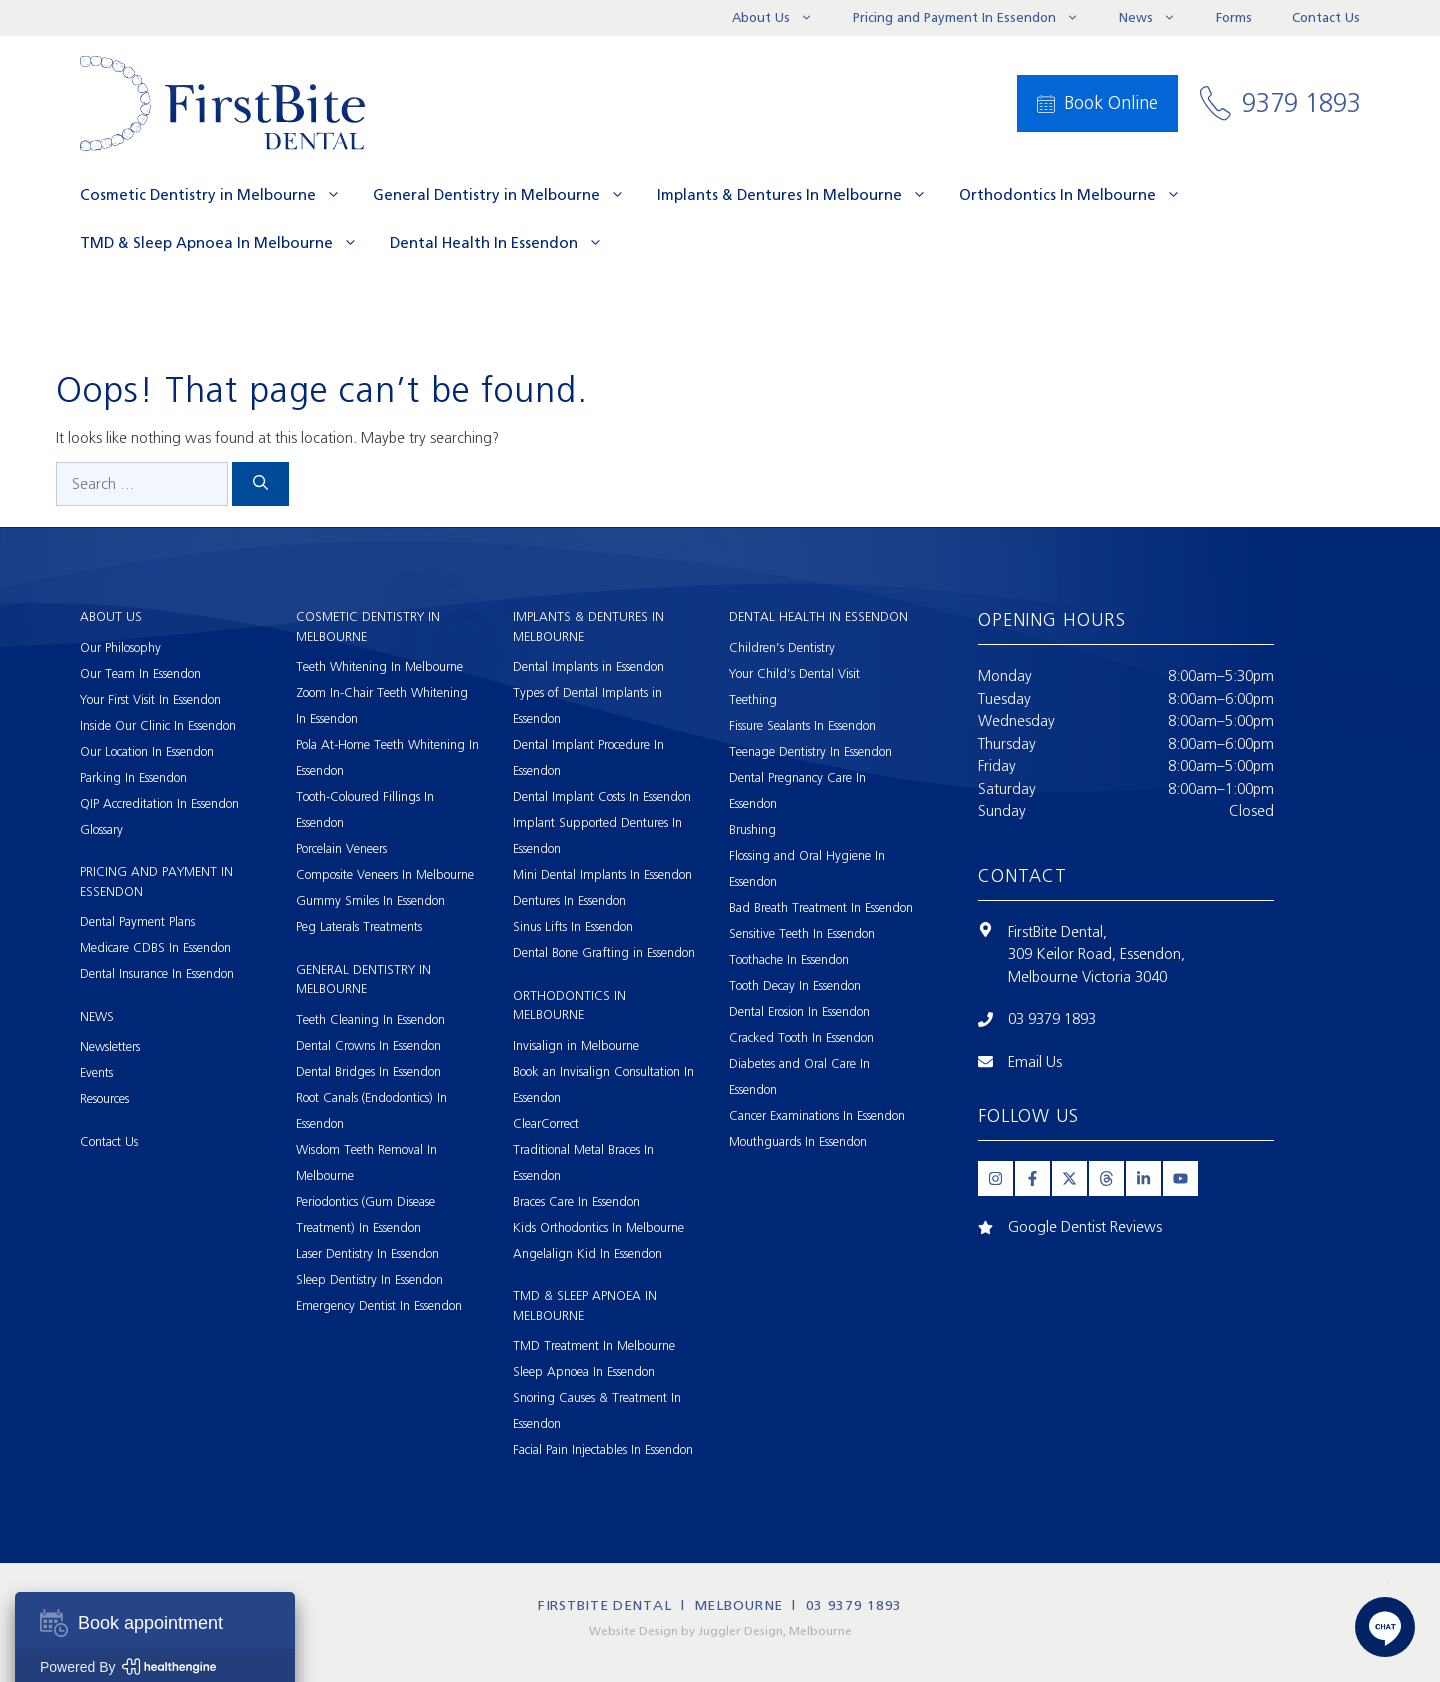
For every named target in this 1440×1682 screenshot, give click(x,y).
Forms (1234, 17)
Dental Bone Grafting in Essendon (604, 952)
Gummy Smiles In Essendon (370, 900)
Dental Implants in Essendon (588, 666)
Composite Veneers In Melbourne (385, 874)
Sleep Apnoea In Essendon (584, 1371)
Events (96, 1072)
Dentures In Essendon (569, 900)
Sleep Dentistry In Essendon (369, 1279)
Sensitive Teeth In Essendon (802, 933)
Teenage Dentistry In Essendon (810, 751)
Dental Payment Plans (137, 921)
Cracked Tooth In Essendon (801, 1037)
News (1157, 18)
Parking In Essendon (133, 777)
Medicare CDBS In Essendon (155, 947)
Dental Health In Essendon (504, 243)
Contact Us (1326, 17)
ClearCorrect (546, 1123)
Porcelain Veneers (341, 848)
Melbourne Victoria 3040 (1087, 977)
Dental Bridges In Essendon (368, 1071)
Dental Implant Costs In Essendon (602, 796)
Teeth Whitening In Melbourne (379, 666)
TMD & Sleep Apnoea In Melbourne (227, 243)
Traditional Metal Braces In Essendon (583, 1162)
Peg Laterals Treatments (359, 926)
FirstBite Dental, (1057, 932)
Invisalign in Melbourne (576, 1045)
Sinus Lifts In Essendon (573, 926)
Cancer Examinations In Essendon (817, 1115)
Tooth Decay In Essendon (795, 985)
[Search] (260, 484)
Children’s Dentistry (782, 647)
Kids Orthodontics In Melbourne (598, 1227)
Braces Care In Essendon (576, 1201)
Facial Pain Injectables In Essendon (603, 1449)
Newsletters (110, 1046)
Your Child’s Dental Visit (794, 673)
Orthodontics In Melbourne (1078, 195)
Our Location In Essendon (147, 751)
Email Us (1035, 1062)
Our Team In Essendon (140, 673)
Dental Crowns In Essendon (368, 1045)
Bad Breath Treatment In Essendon (821, 907)
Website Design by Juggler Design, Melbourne (720, 1631)
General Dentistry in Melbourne (507, 195)
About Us (782, 18)
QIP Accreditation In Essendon (159, 803)
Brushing (752, 829)
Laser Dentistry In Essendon (367, 1253)
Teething (753, 699)
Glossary (101, 829)
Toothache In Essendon (789, 959)
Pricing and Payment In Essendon (976, 18)
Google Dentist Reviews (1085, 1227)
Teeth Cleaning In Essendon (370, 1019)
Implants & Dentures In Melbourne (800, 195)
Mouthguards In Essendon (798, 1141)
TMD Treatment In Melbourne (594, 1345)
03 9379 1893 (1052, 1019)
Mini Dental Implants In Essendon (602, 874)
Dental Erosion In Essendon (799, 1011)
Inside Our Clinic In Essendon (158, 725)
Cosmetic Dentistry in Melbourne (218, 195)
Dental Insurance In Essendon (157, 973)
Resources (104, 1098)
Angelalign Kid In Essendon (587, 1253)
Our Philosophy (120, 647)
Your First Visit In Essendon (150, 699)
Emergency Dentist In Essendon (379, 1305)
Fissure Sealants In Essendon (802, 725)
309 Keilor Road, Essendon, (1096, 954)
